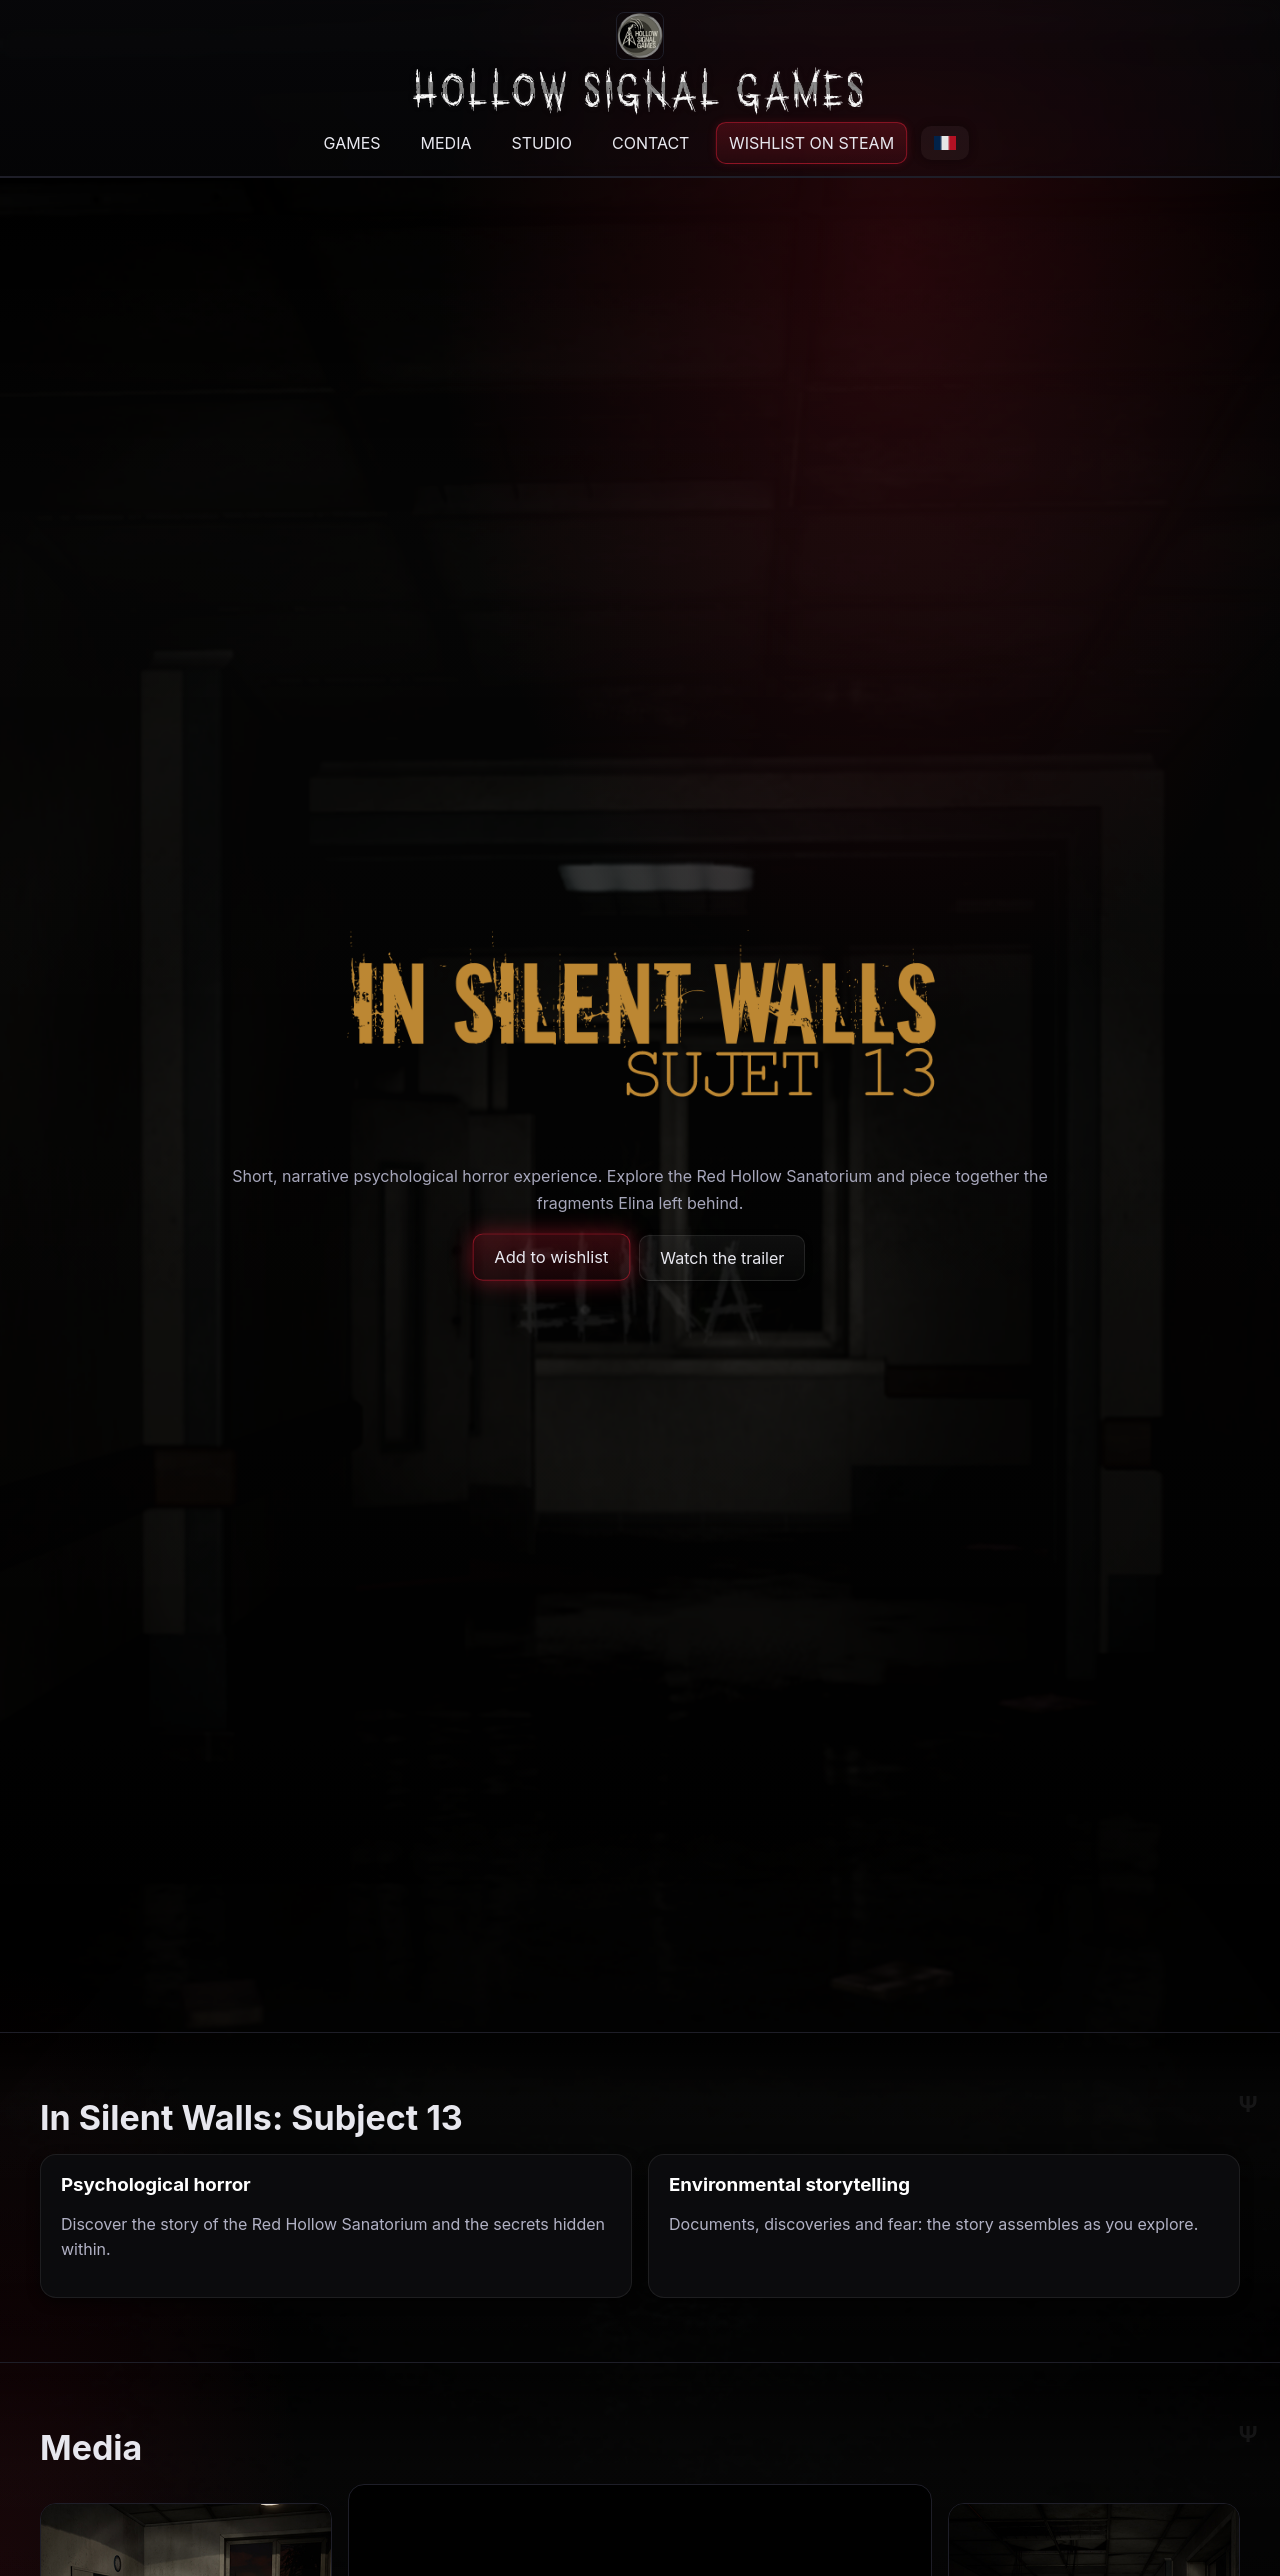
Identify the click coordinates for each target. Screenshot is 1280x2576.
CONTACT (650, 143)
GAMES (352, 143)
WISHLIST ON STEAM (812, 143)
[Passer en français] (945, 143)
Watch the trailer (722, 1258)
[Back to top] (640, 62)
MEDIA (446, 143)
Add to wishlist (551, 1258)
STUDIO (541, 143)
